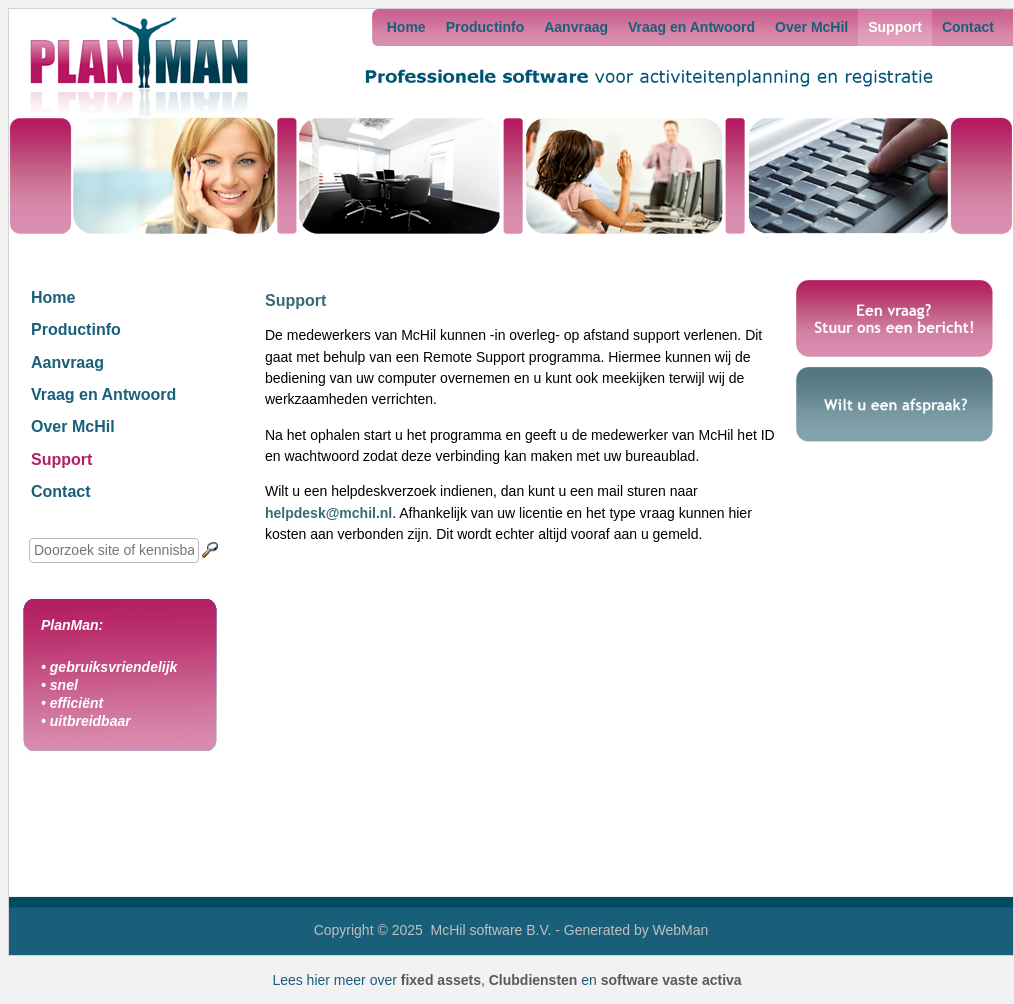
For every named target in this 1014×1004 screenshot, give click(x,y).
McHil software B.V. (491, 930)
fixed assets (441, 980)
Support (895, 27)
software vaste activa (671, 980)
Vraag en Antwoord (691, 27)
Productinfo (485, 27)
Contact (968, 27)
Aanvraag (576, 27)
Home (406, 27)
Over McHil (811, 27)
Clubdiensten (533, 980)
